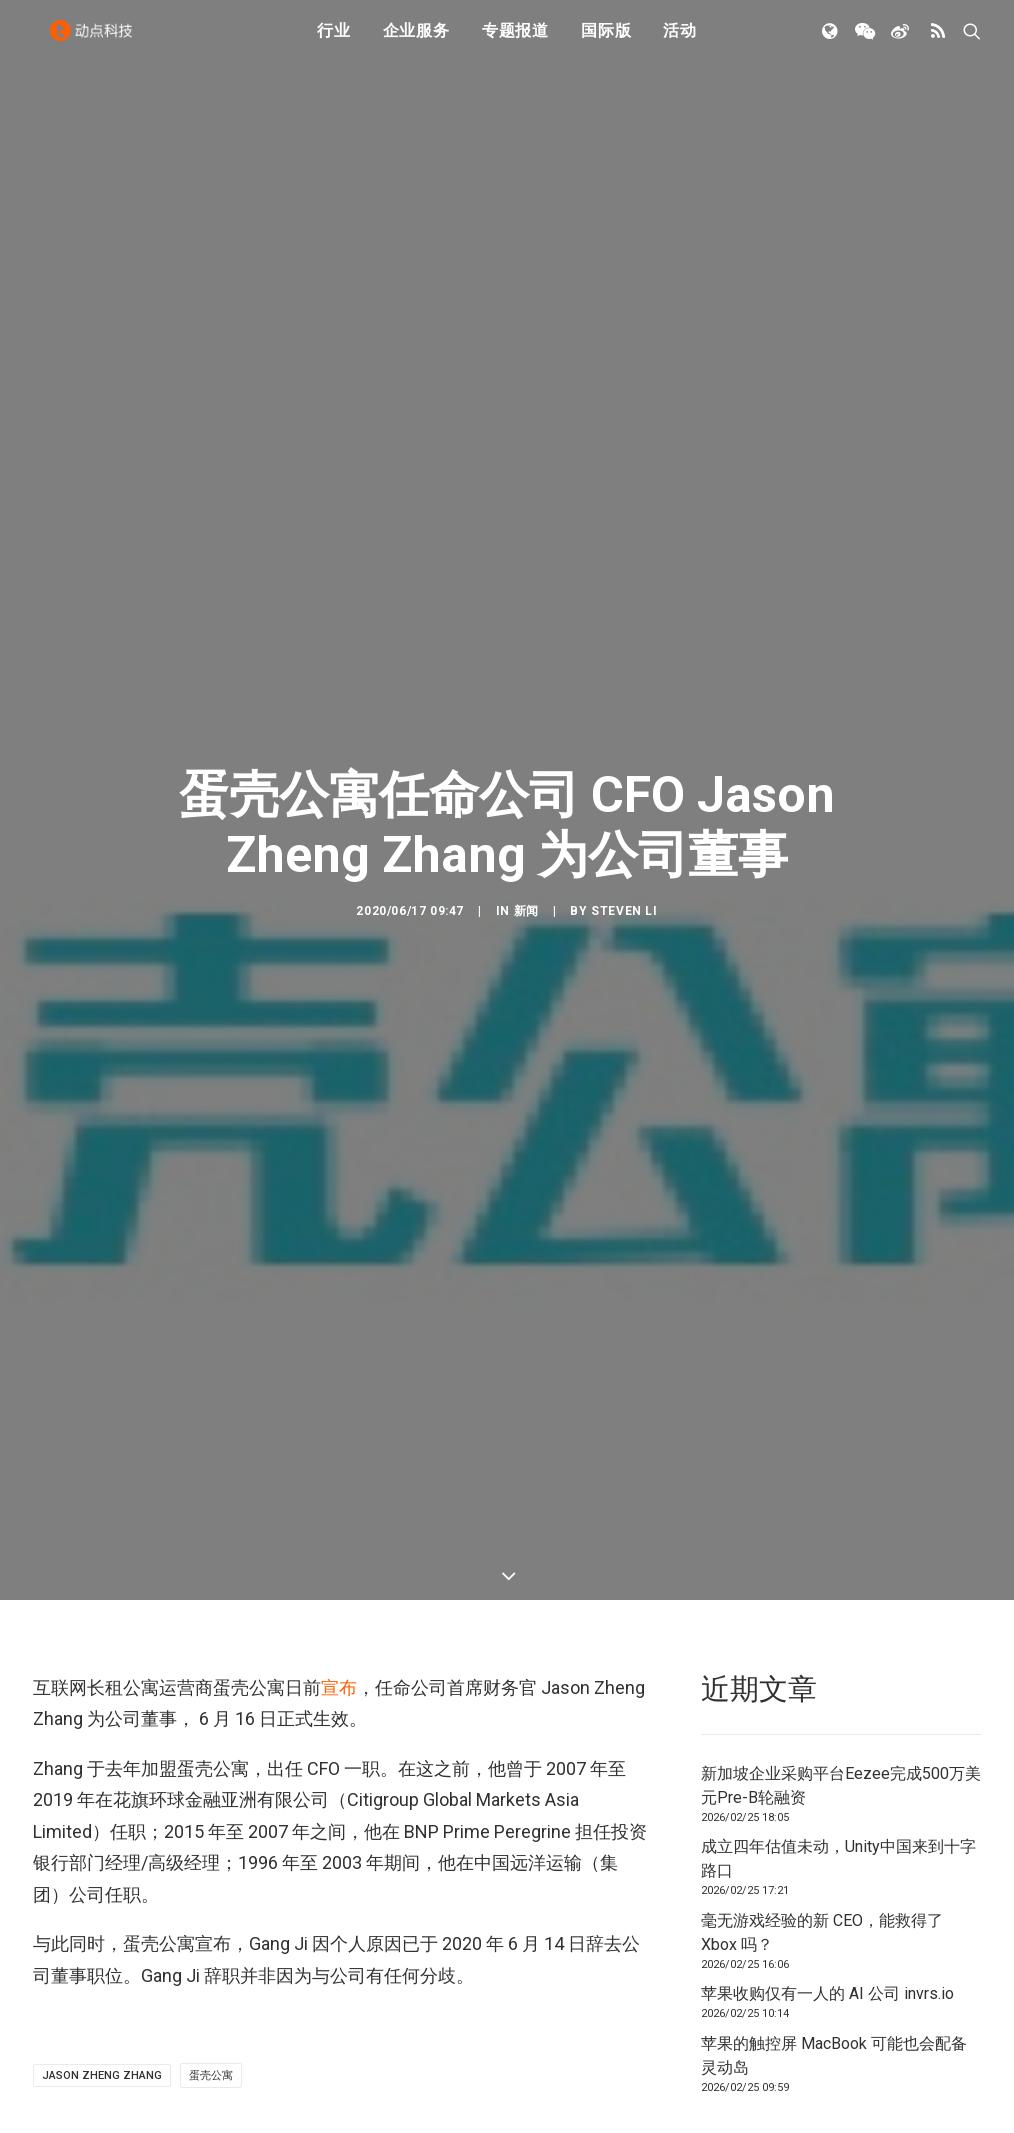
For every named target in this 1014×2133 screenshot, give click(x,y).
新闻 (526, 603)
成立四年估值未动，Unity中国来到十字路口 (838, 1241)
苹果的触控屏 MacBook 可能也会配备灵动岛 (834, 1438)
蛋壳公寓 (211, 1458)
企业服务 (416, 42)
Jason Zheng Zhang (102, 1458)
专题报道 (515, 42)
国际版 (606, 42)
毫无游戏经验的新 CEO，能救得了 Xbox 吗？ (822, 1315)
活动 (680, 42)
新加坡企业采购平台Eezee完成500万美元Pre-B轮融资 (841, 1168)
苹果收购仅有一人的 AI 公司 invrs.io (827, 1376)
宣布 (339, 1070)
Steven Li (624, 603)
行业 (334, 42)
